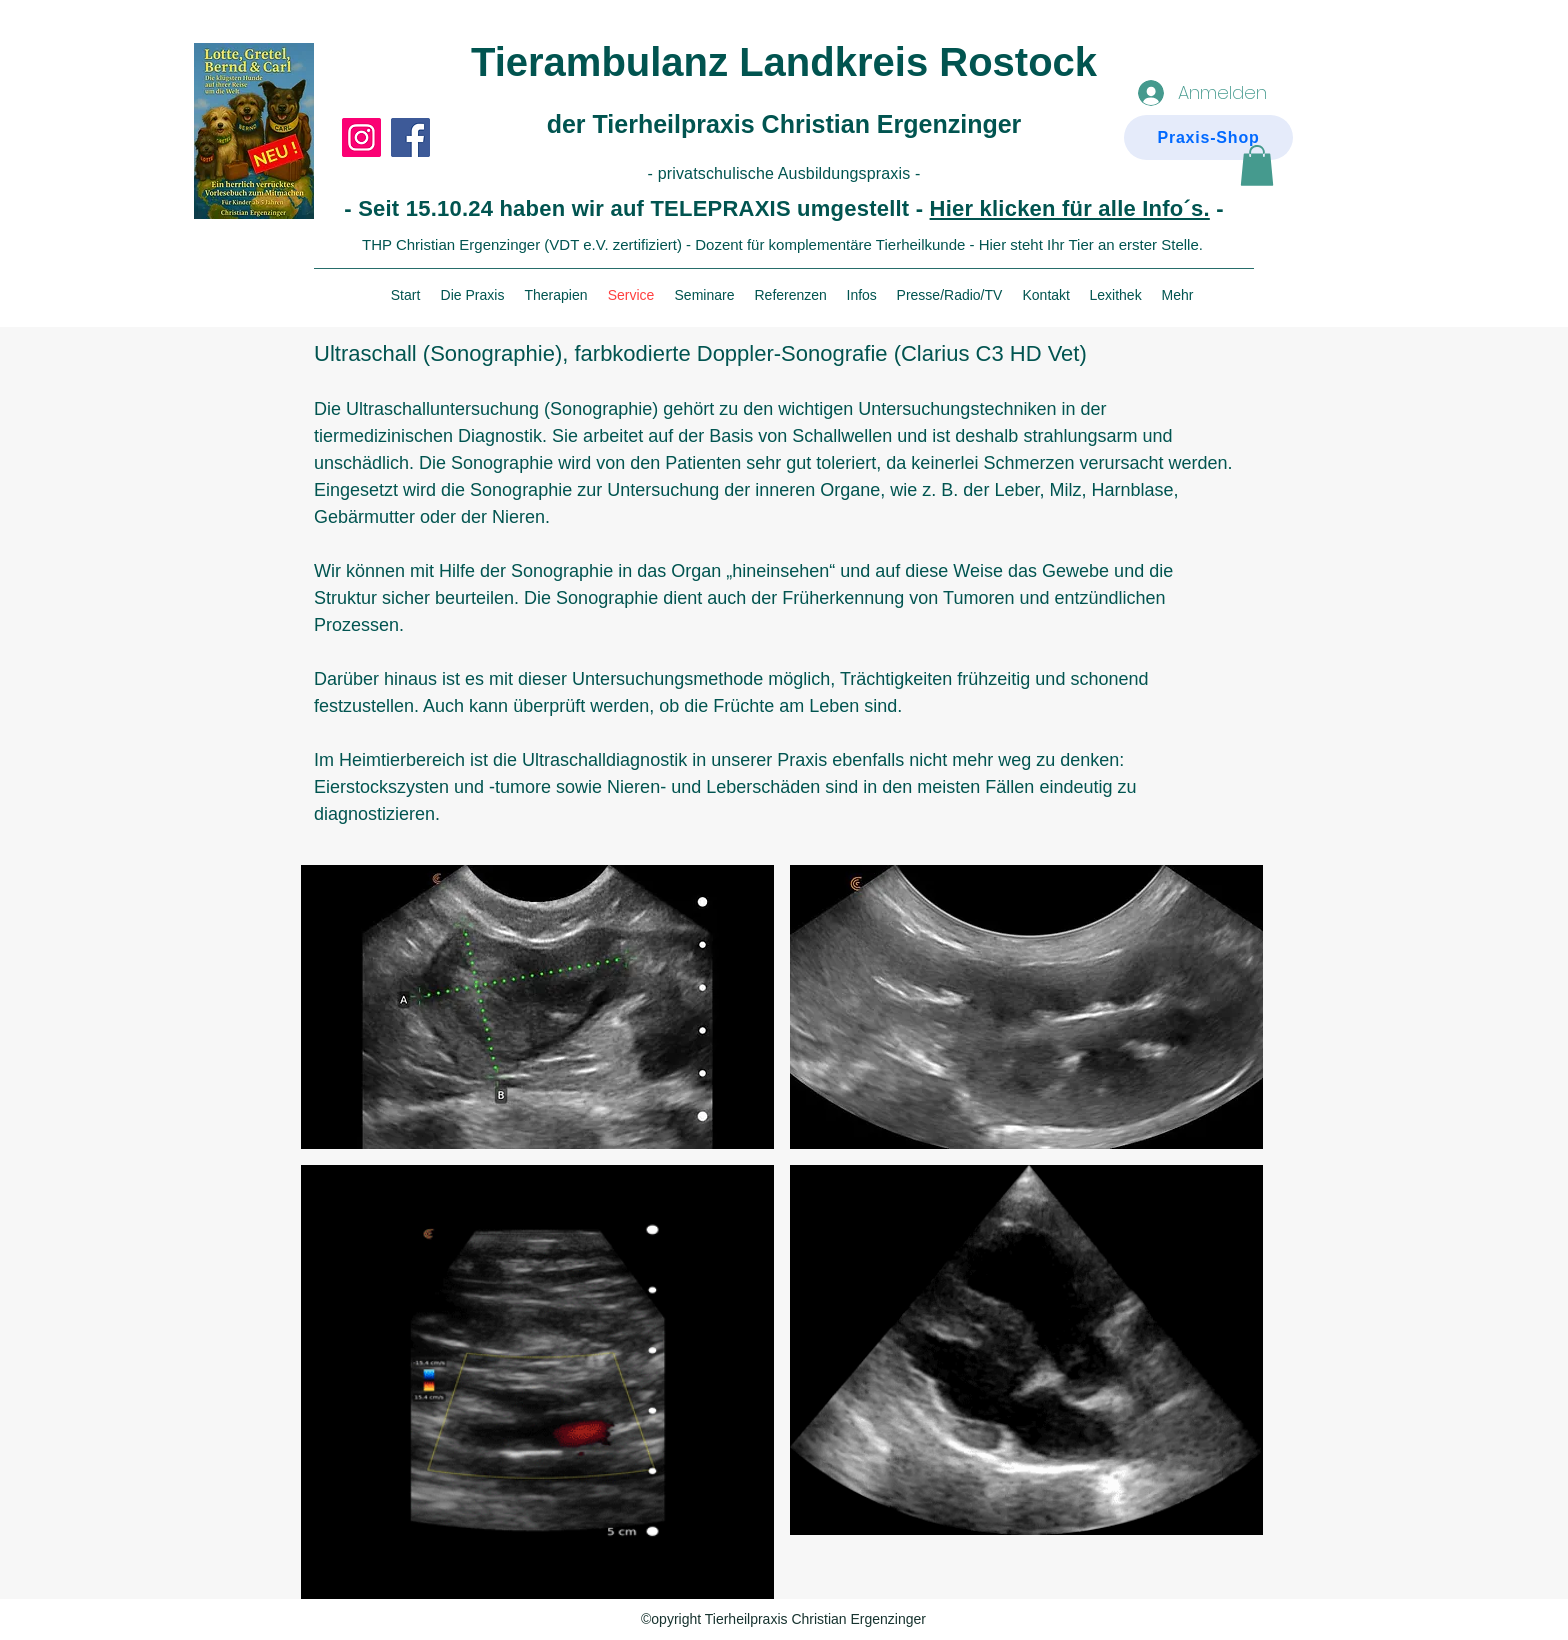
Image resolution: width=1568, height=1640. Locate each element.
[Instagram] (361, 137)
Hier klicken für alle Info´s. (1070, 208)
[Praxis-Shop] (1208, 137)
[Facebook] (410, 137)
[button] (1257, 165)
